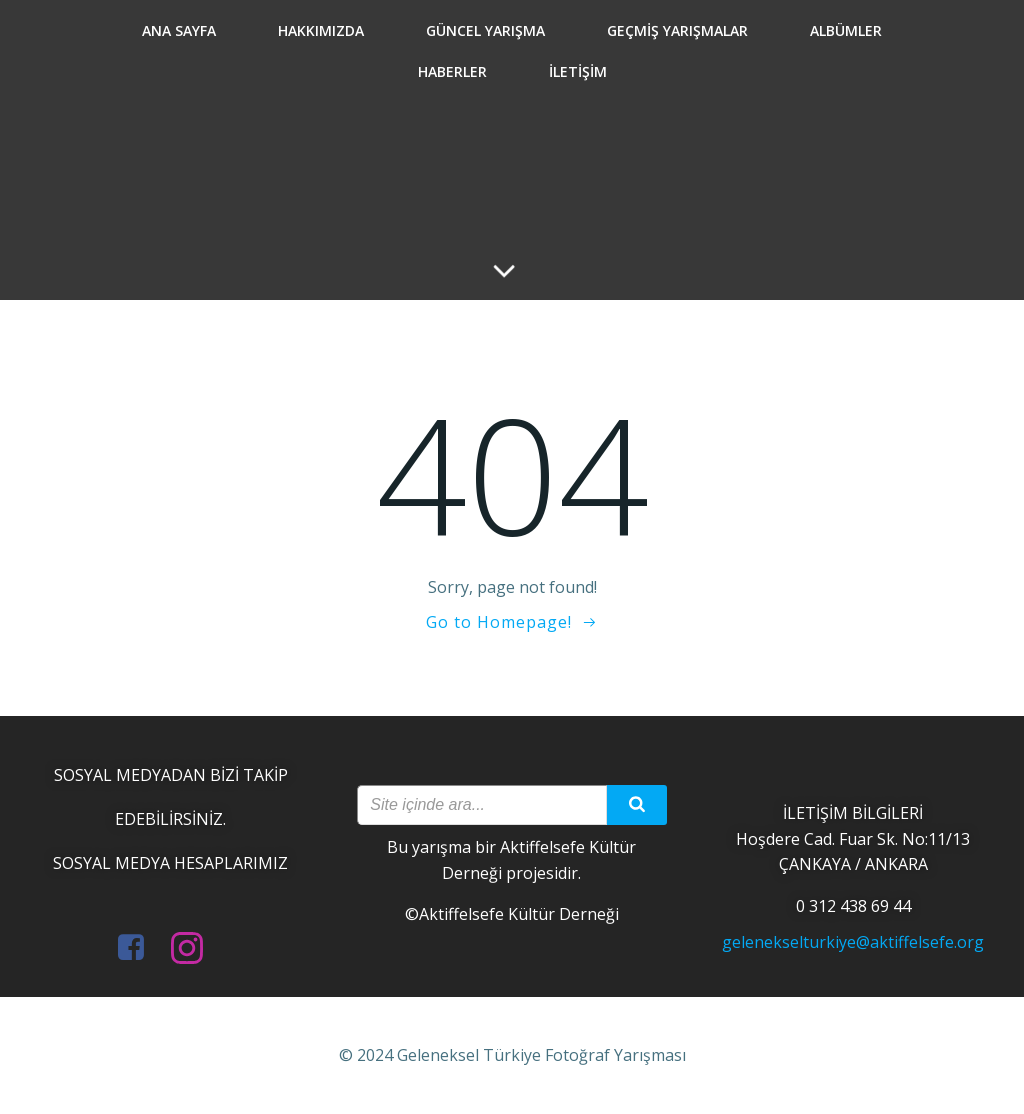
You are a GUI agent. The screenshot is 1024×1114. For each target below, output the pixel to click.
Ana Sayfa (179, 30)
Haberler (452, 71)
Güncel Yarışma (485, 30)
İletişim (578, 71)
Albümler (846, 30)
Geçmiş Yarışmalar (677, 30)
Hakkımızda (321, 30)
